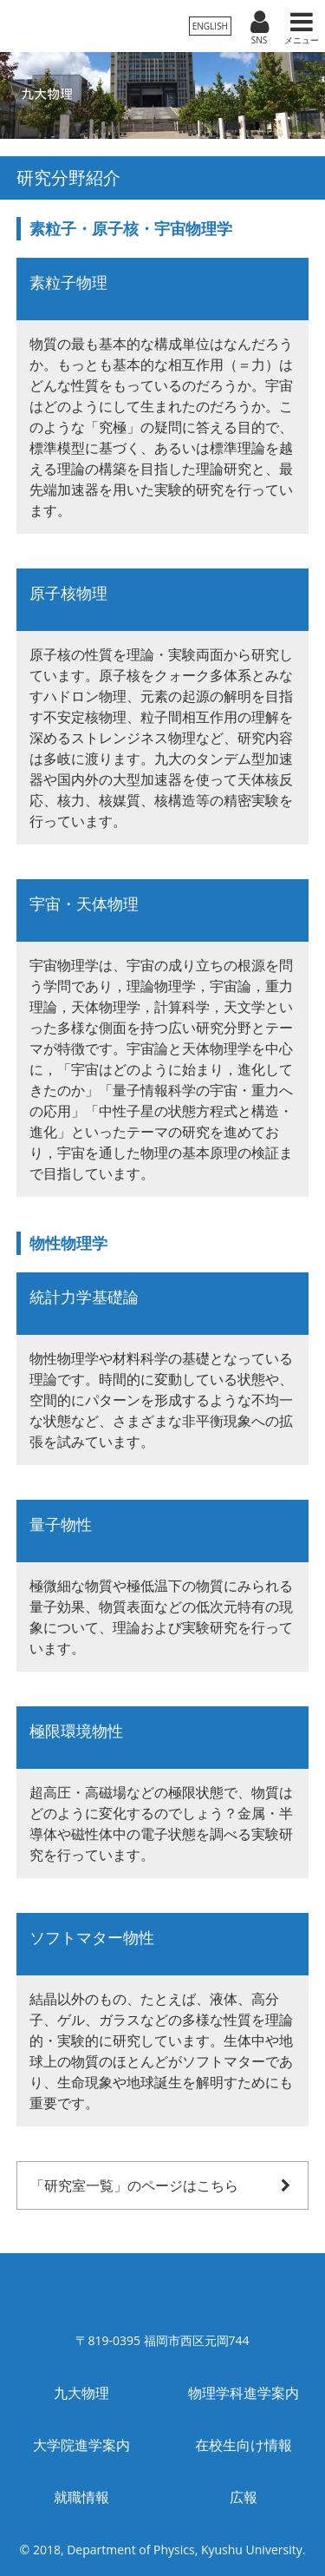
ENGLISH (210, 26)
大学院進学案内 (81, 2444)
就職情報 (81, 2497)
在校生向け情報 (243, 2444)
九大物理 (81, 2392)
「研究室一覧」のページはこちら (163, 2185)
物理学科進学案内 (243, 2392)
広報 (243, 2497)
